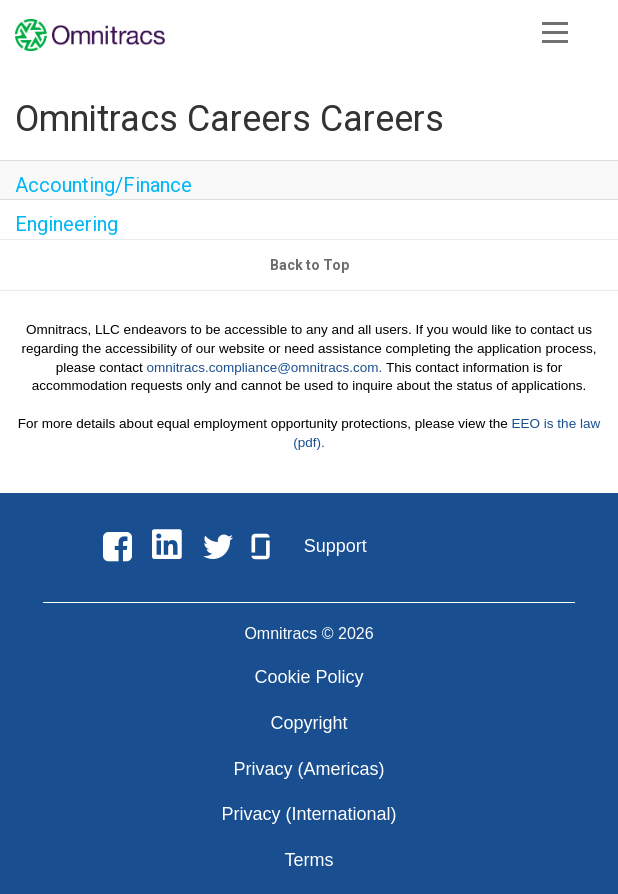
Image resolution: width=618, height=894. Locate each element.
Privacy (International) (308, 814)
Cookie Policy (308, 677)
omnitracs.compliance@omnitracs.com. (265, 367)
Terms (309, 860)
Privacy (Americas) (308, 769)
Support (335, 546)
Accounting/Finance (103, 185)
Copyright (308, 723)
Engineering (66, 224)
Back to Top (309, 265)
